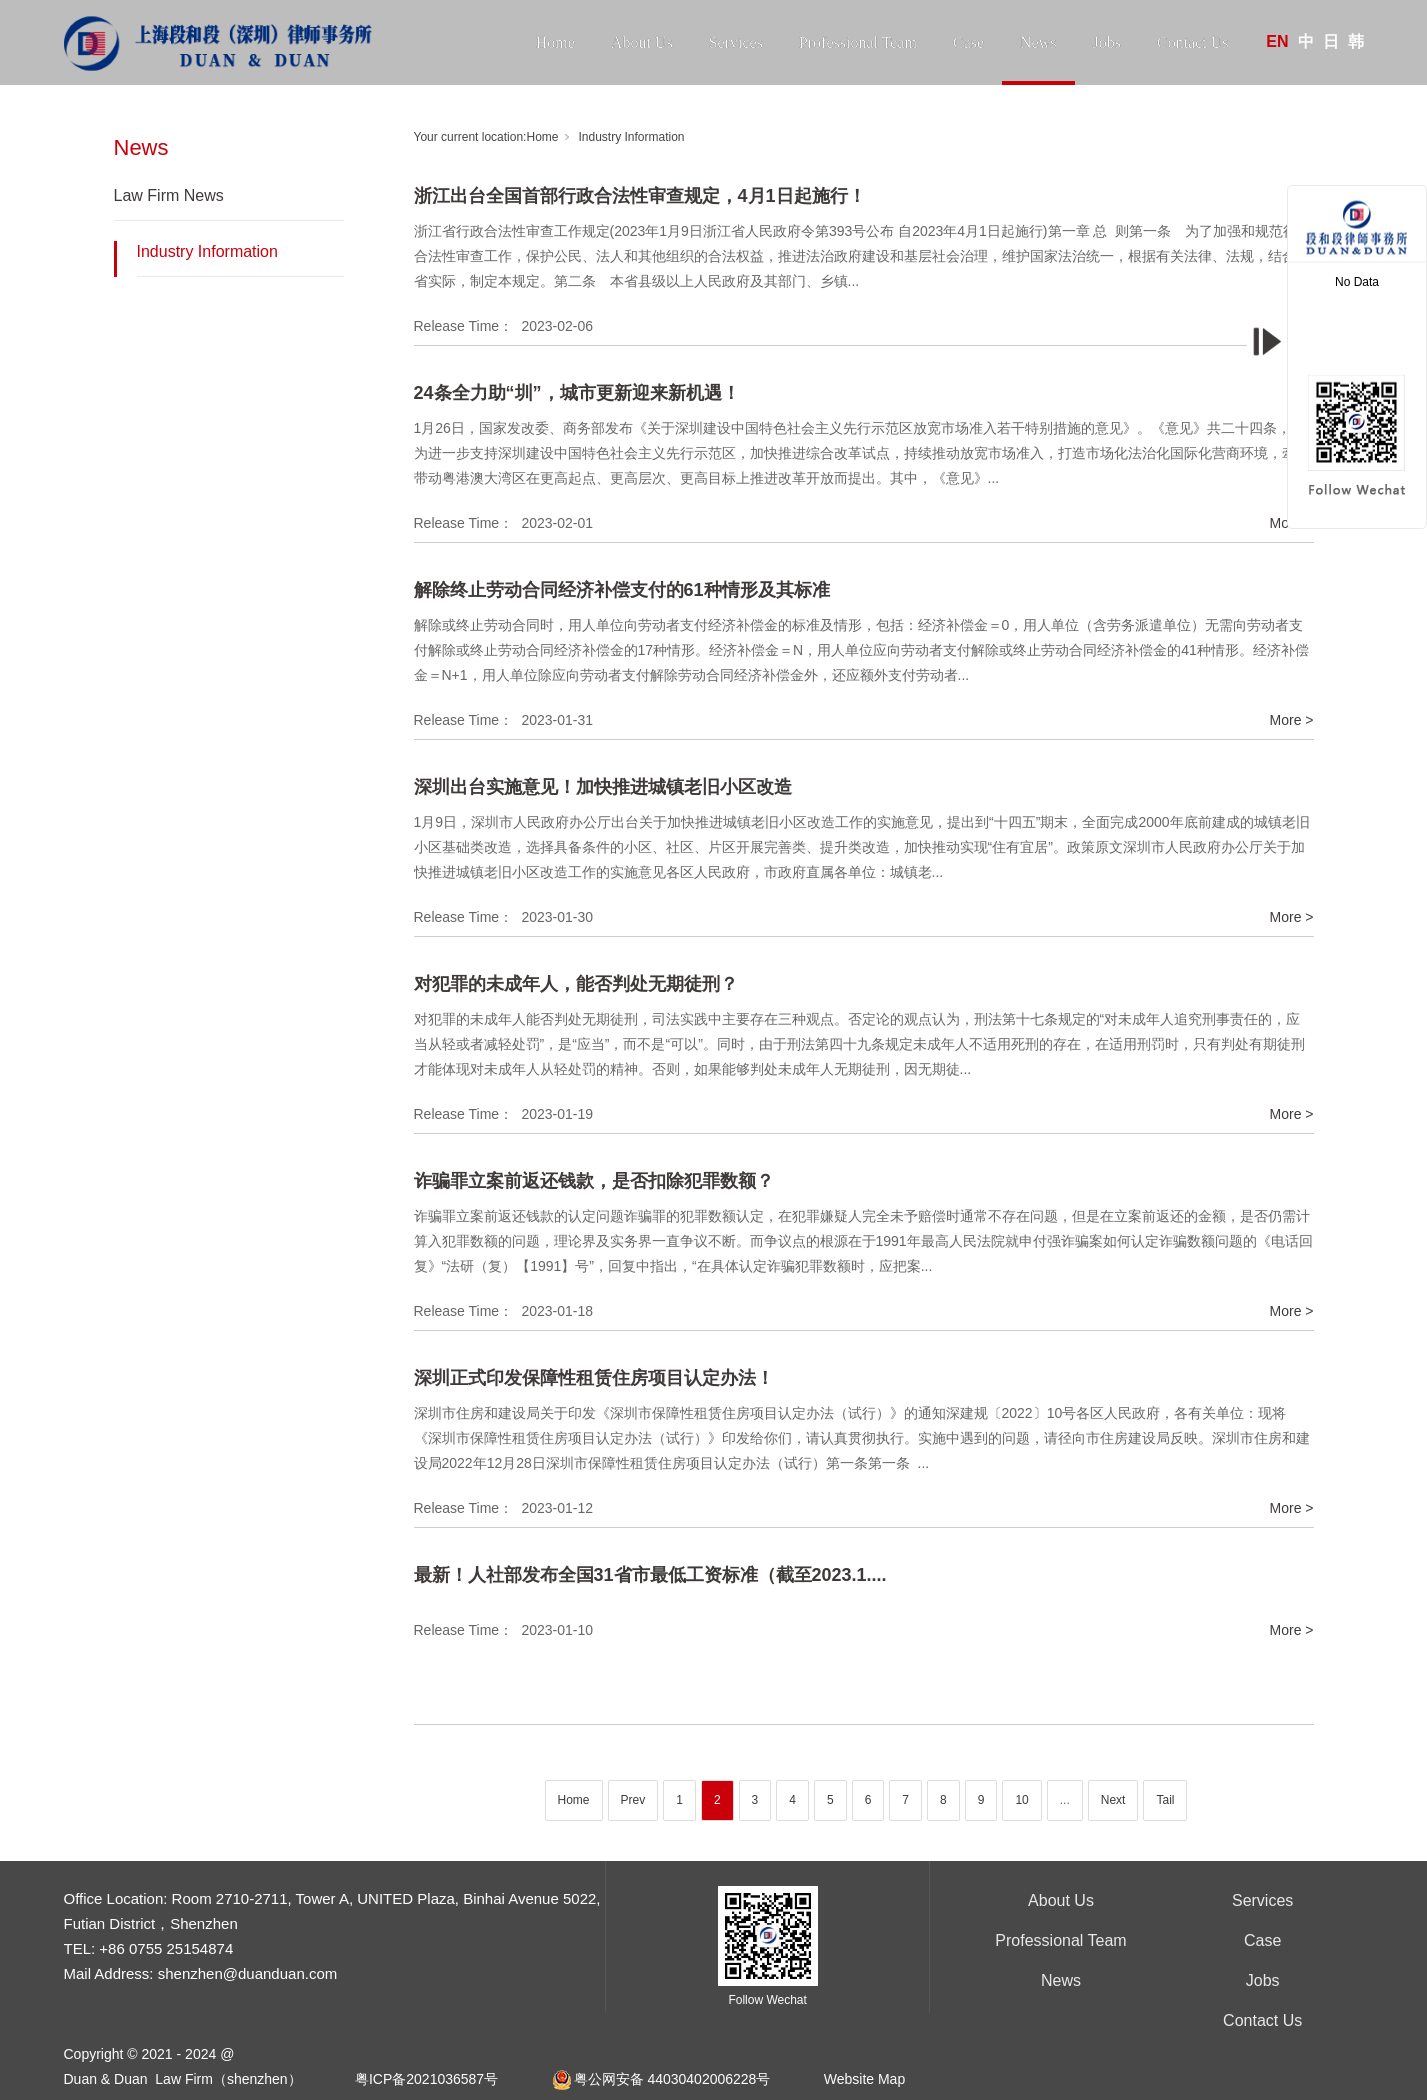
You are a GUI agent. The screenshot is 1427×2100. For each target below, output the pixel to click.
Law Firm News (169, 195)
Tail (1165, 1800)
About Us (642, 42)
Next (1113, 1800)
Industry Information (207, 251)
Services (736, 42)
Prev (633, 1800)
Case (968, 42)
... (1065, 1800)
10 (1021, 1800)
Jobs (1107, 42)
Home (555, 42)
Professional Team (858, 42)
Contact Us (1193, 42)
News (1038, 42)
